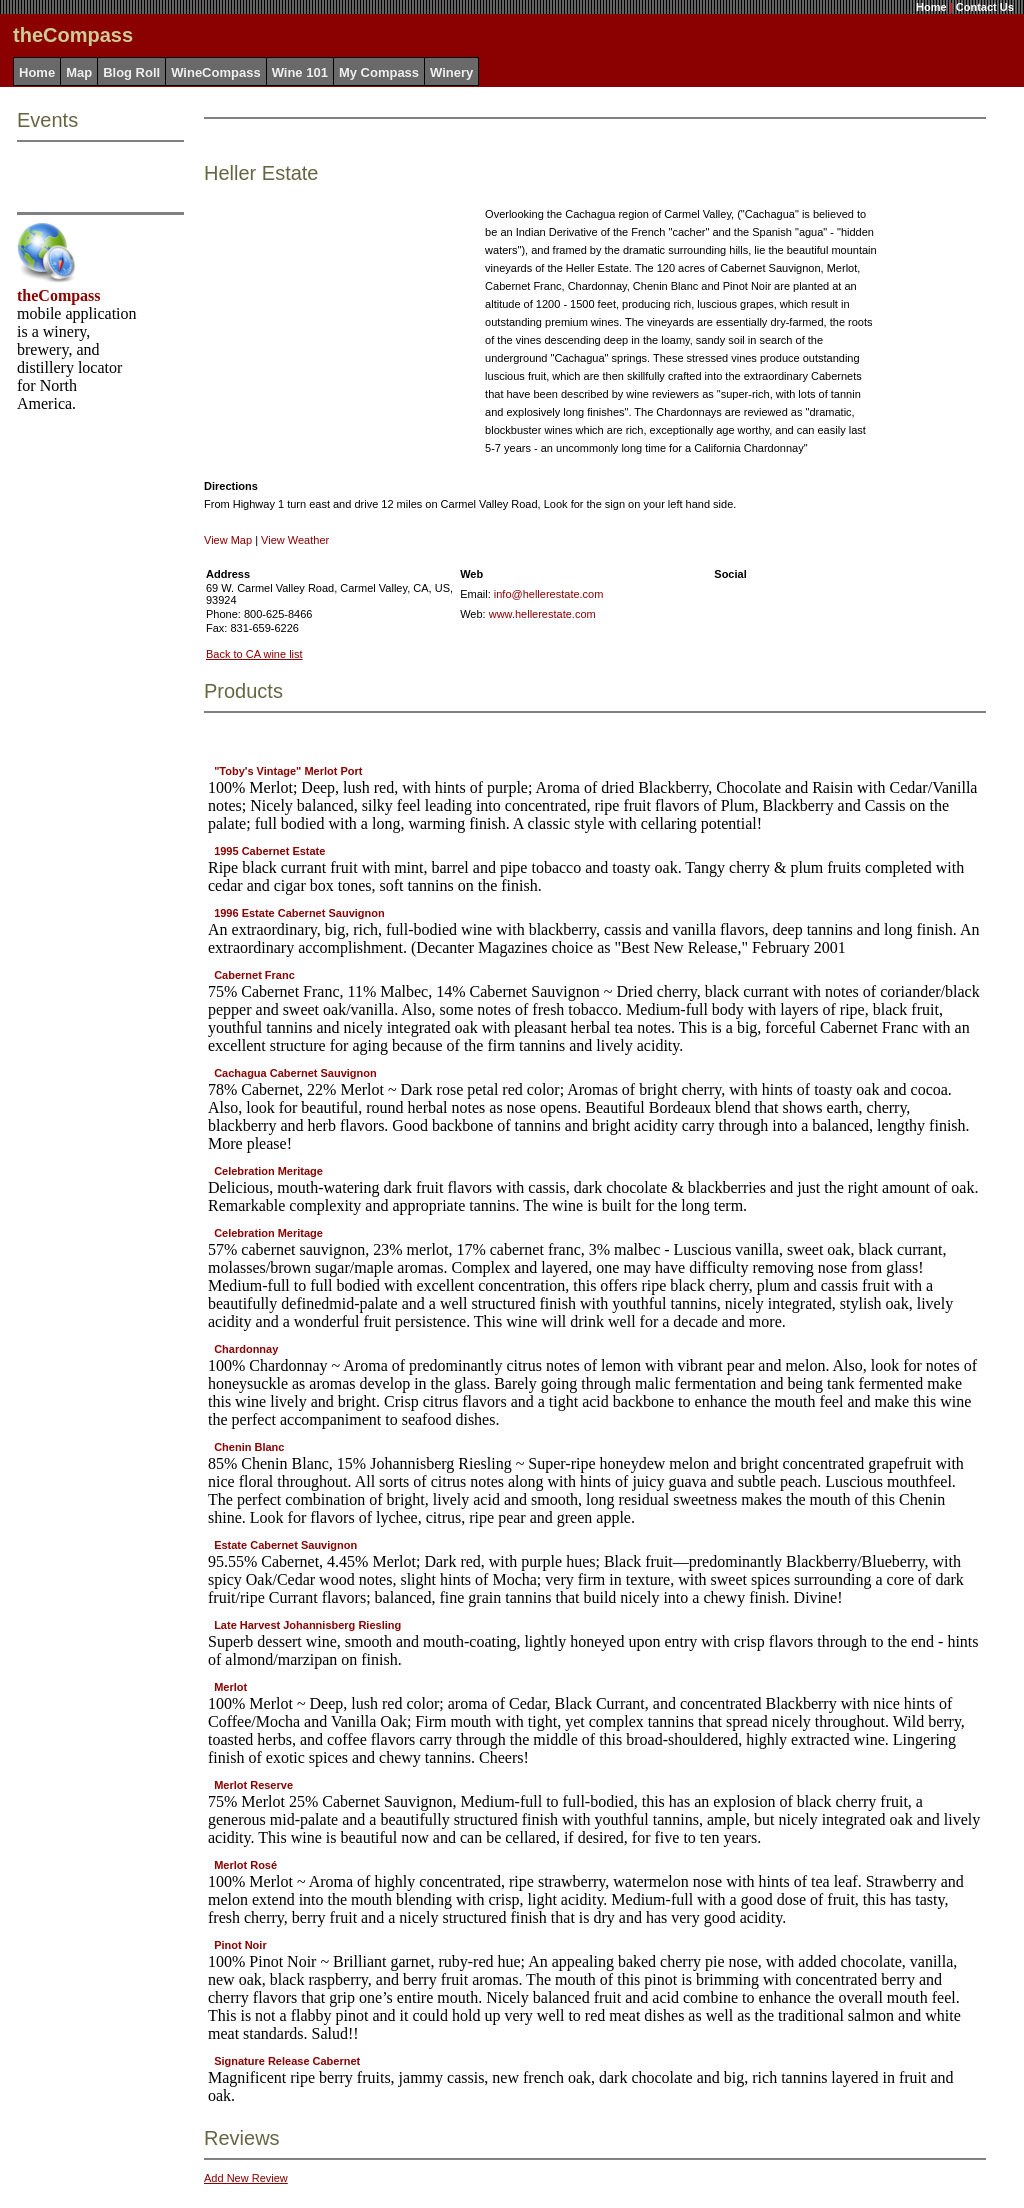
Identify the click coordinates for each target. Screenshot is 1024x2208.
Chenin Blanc (249, 1447)
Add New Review (246, 2178)
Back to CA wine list (254, 654)
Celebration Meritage (268, 1171)
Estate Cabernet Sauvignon (285, 1545)
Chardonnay (246, 1349)
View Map (228, 540)
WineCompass (215, 72)
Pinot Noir (240, 1945)
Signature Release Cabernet (287, 2061)
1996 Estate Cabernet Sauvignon (299, 913)
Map (79, 72)
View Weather (295, 540)
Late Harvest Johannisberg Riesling (307, 1625)
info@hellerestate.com (549, 594)
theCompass (59, 295)
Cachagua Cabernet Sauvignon (295, 1073)
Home (931, 7)
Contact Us (985, 7)
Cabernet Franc (254, 975)
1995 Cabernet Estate (269, 851)
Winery (451, 72)
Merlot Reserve (253, 1785)
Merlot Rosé (245, 1865)
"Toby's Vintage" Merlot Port (288, 771)
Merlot (230, 1687)
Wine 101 (300, 72)
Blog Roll (131, 72)
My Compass (379, 72)
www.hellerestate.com (542, 614)
